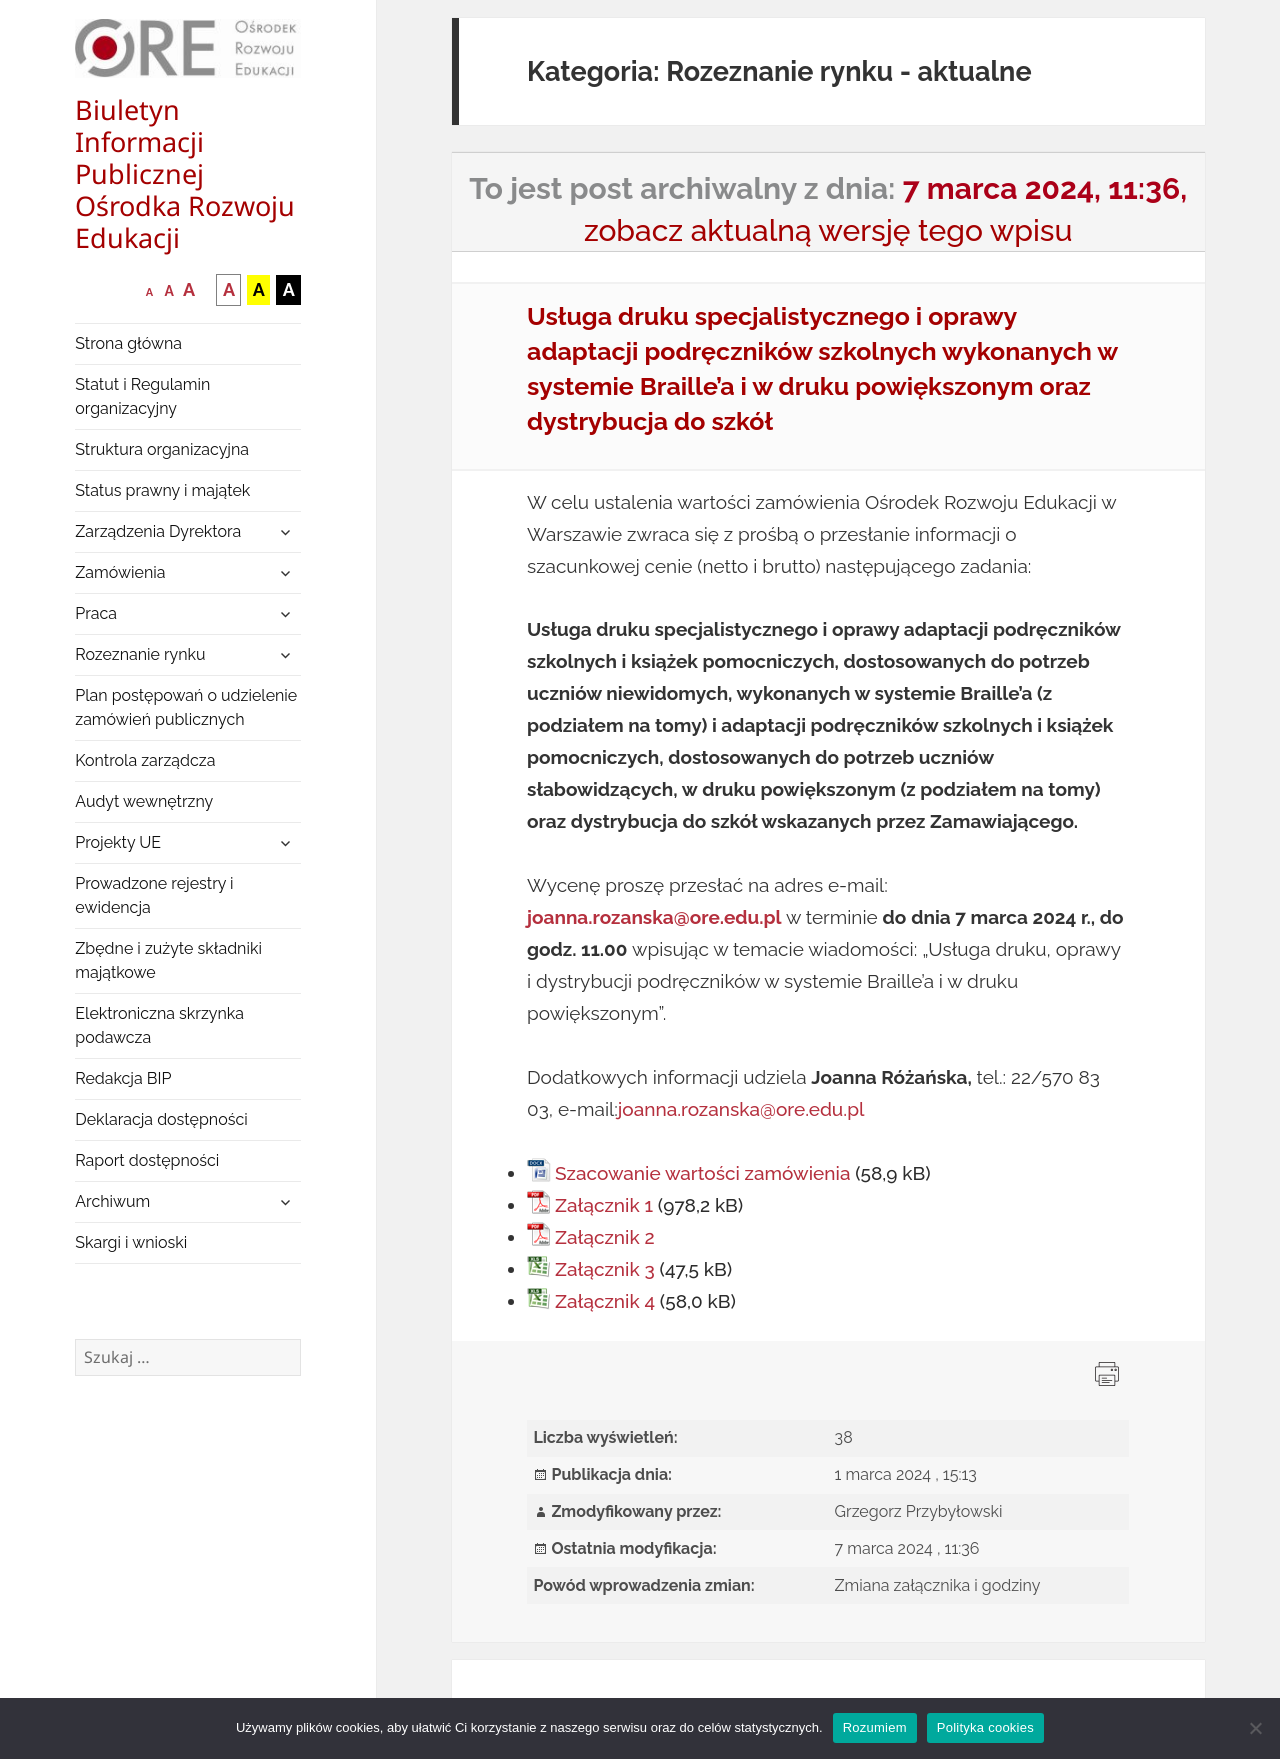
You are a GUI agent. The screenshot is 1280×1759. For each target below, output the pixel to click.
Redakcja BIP (123, 1078)
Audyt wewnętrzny (144, 801)
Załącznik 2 (605, 1237)
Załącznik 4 (605, 1301)
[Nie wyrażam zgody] (1255, 1728)
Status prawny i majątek (162, 490)
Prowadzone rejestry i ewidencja (154, 895)
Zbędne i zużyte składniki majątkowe (168, 960)
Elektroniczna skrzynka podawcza (159, 1025)
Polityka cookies (985, 1727)
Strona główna (128, 343)
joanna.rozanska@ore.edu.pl (741, 1109)
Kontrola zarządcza (145, 760)
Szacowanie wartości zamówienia (702, 1173)
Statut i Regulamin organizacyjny (142, 396)
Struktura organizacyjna (162, 449)
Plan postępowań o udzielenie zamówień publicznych (186, 707)
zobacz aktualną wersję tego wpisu (828, 230)
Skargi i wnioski (131, 1242)
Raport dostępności (147, 1160)
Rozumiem (875, 1727)
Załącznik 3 (605, 1269)
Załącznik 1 (604, 1205)
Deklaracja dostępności (161, 1119)
